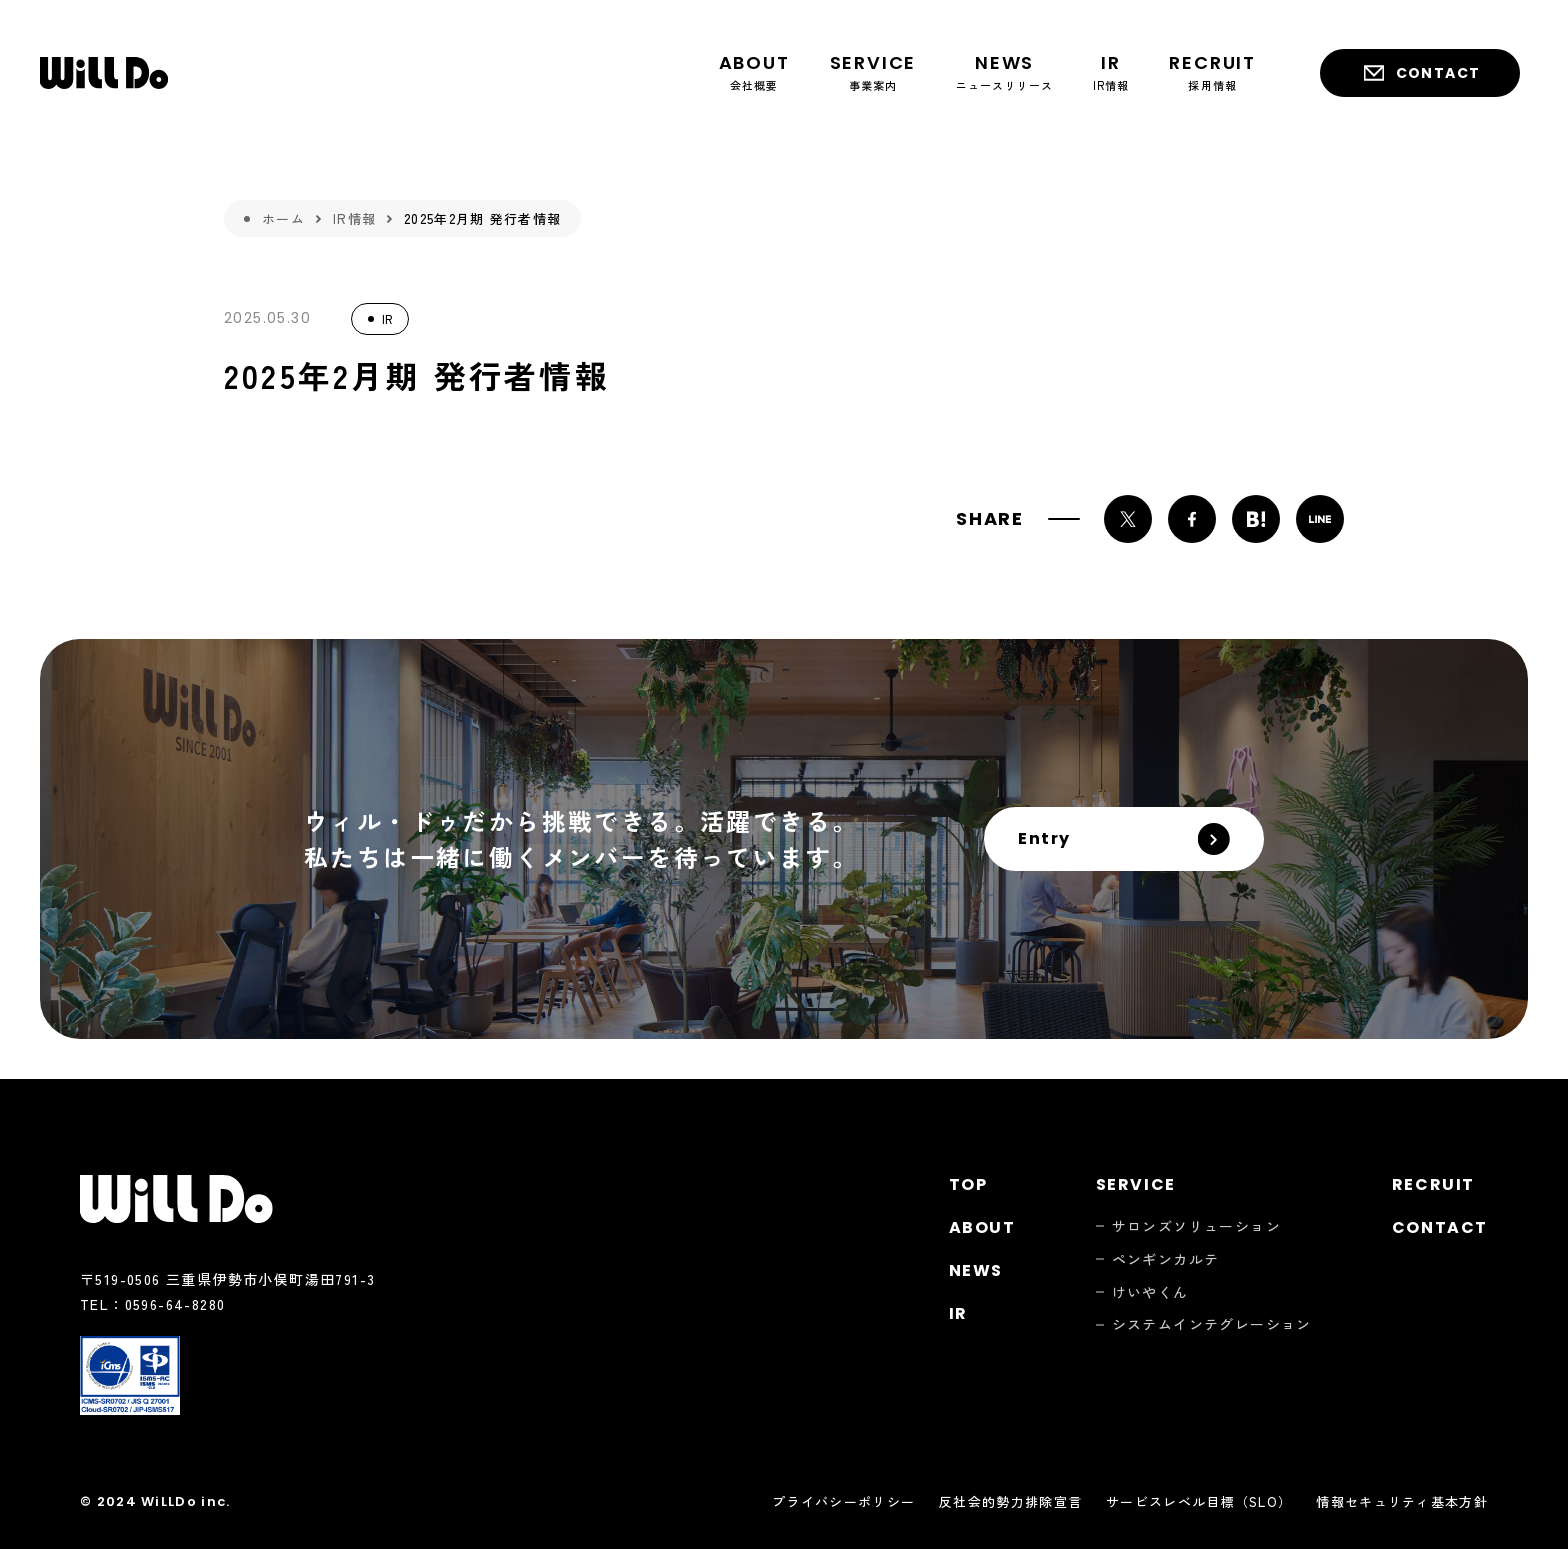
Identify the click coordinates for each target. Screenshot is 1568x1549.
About (982, 1227)
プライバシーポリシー (843, 1501)
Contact (1438, 73)
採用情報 (1212, 71)
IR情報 (1111, 71)
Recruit (1433, 1184)
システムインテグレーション (1212, 1324)
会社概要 (754, 71)
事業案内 (873, 71)
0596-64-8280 (175, 1304)
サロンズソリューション (1196, 1226)
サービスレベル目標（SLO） (1199, 1501)
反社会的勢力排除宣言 (1010, 1501)
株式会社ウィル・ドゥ (104, 73)
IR (387, 318)
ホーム (283, 218)
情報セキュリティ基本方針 (1402, 1501)
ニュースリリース (1004, 71)
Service (1136, 1184)
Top (968, 1184)
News (976, 1270)
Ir (958, 1313)
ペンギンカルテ (1166, 1259)
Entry (1044, 838)
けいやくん (1150, 1292)
